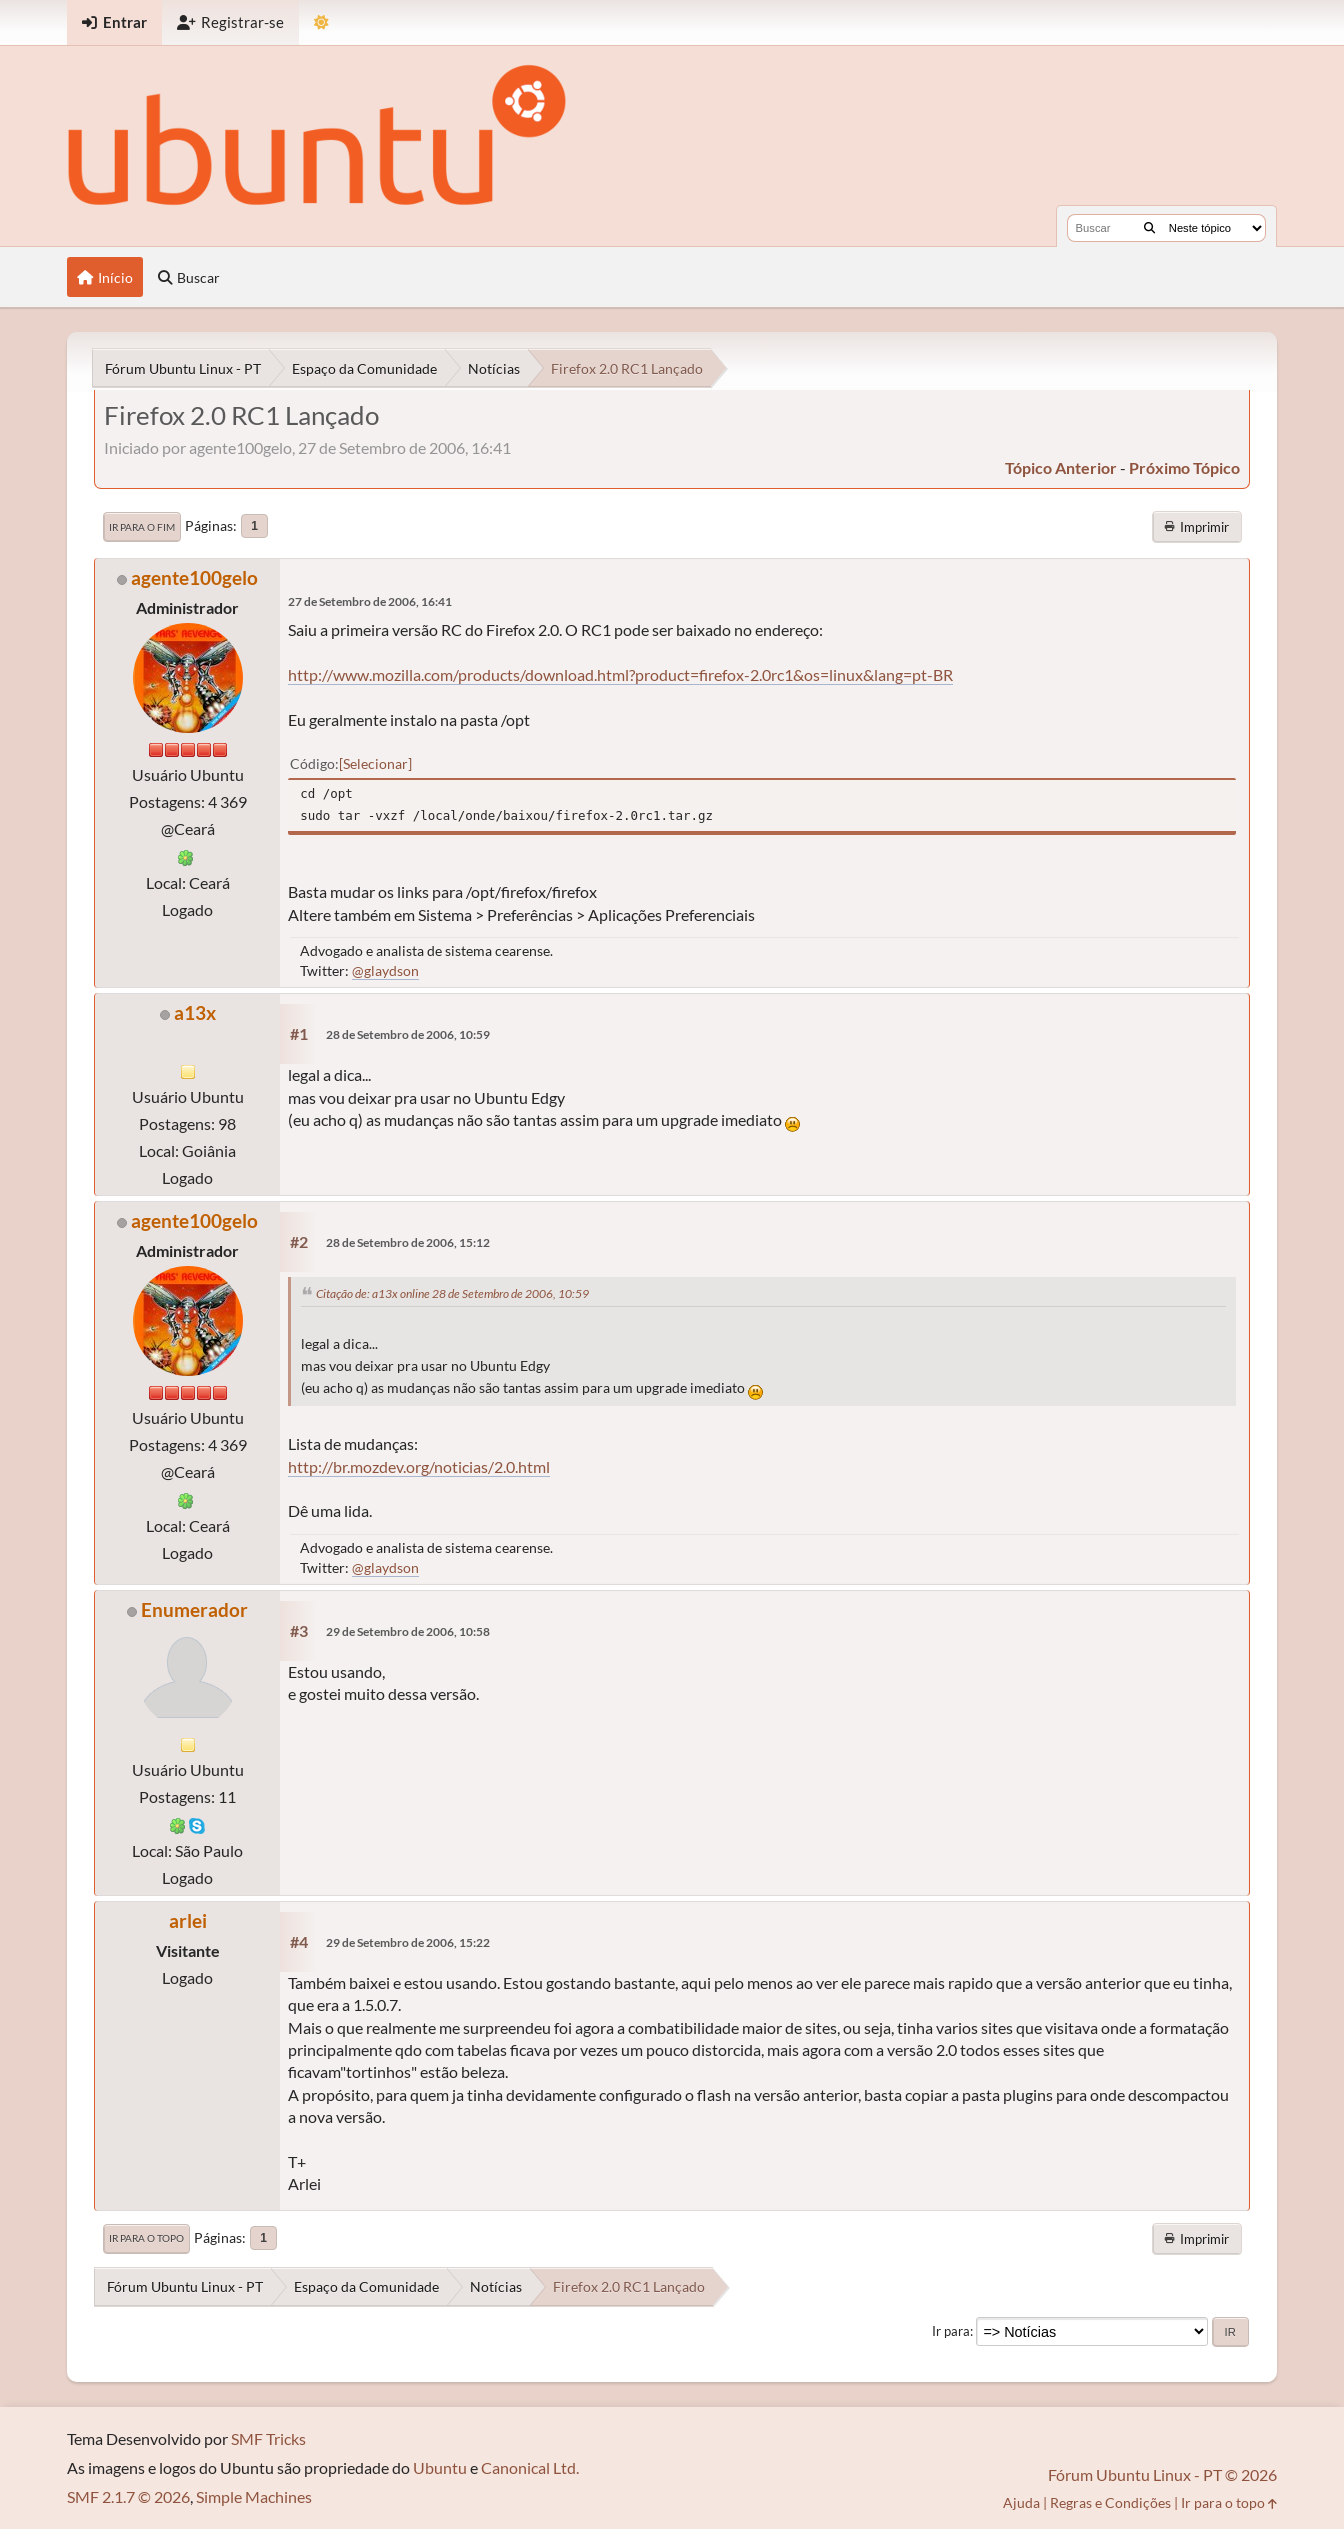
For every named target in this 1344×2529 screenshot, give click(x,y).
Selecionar (375, 763)
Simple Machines (254, 2496)
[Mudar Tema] (321, 22)
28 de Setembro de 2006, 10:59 (408, 1034)
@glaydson (385, 970)
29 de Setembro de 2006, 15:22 (408, 1942)
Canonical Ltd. (530, 2467)
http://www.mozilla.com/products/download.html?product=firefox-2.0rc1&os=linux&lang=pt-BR (620, 674)
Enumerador (194, 1609)
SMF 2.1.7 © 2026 (128, 2496)
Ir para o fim (142, 527)
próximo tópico (1184, 467)
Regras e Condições (1110, 2502)
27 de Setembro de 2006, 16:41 (370, 601)
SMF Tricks (268, 2438)
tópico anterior (1061, 467)
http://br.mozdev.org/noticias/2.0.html (419, 1466)
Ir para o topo (146, 2238)
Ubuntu (440, 2467)
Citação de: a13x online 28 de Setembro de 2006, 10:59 (452, 1293)
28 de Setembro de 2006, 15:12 (408, 1242)
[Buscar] (1149, 228)
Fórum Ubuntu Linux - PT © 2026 (1162, 2474)
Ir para (951, 2331)
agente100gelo (194, 577)
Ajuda (1021, 2502)
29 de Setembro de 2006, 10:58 (408, 1631)
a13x (195, 1012)
